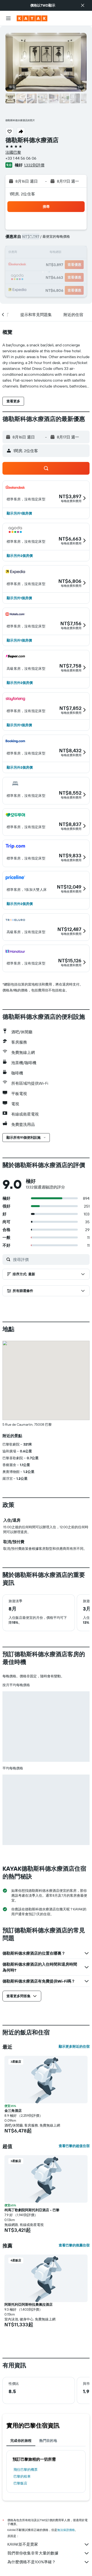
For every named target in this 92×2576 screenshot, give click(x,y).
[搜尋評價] (50, 1259)
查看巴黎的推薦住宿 (74, 2245)
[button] (82, 5)
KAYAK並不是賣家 (48, 2544)
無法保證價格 (66, 2530)
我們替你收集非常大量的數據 (48, 2553)
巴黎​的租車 (22, 2476)
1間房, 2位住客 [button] (22, 193)
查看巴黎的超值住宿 (74, 2146)
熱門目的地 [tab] (48, 2440)
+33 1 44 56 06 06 (20, 158)
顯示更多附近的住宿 (74, 2046)
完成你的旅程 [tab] (20, 2440)
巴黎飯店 (20, 2483)
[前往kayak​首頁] (32, 18)
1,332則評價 (34, 165)
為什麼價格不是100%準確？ (48, 2562)
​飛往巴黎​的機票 (25, 2469)
